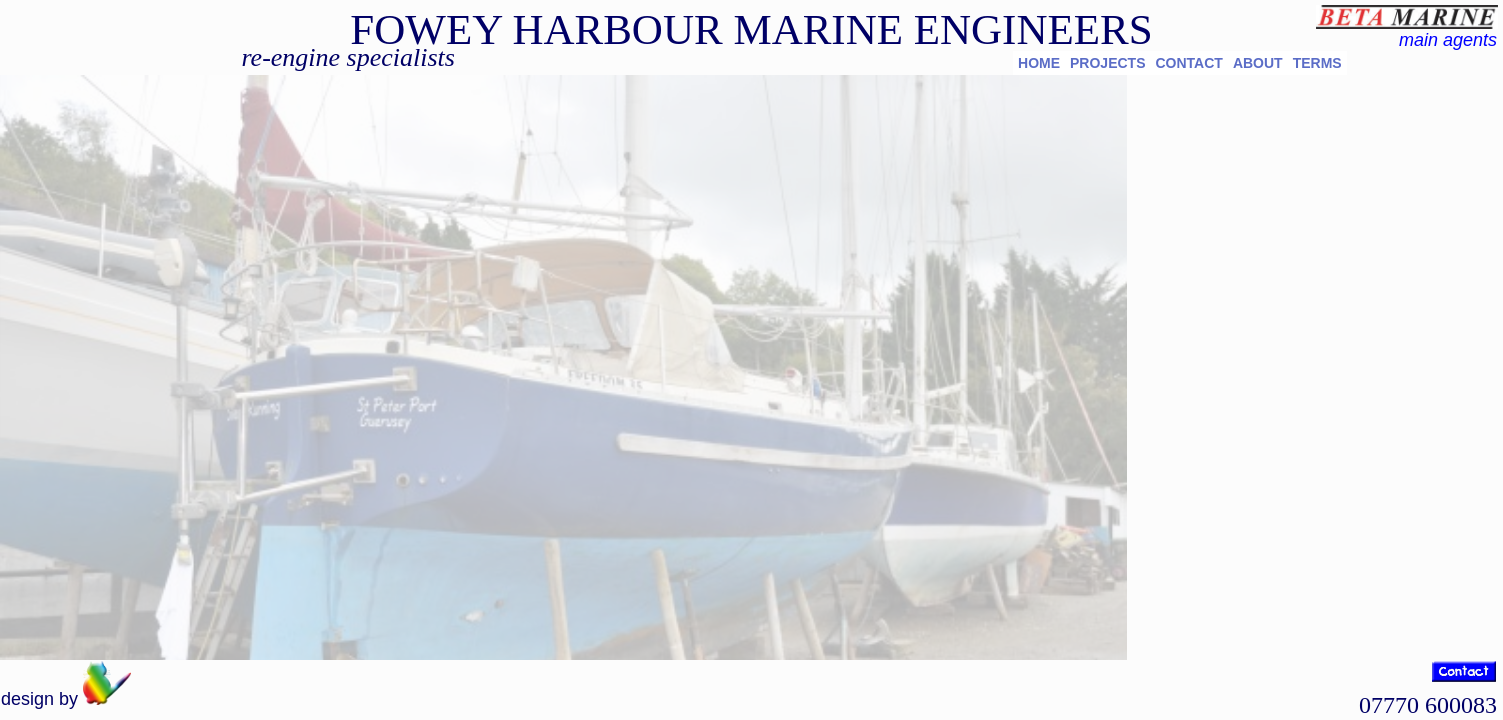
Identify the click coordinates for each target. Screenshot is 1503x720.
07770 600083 (1428, 705)
